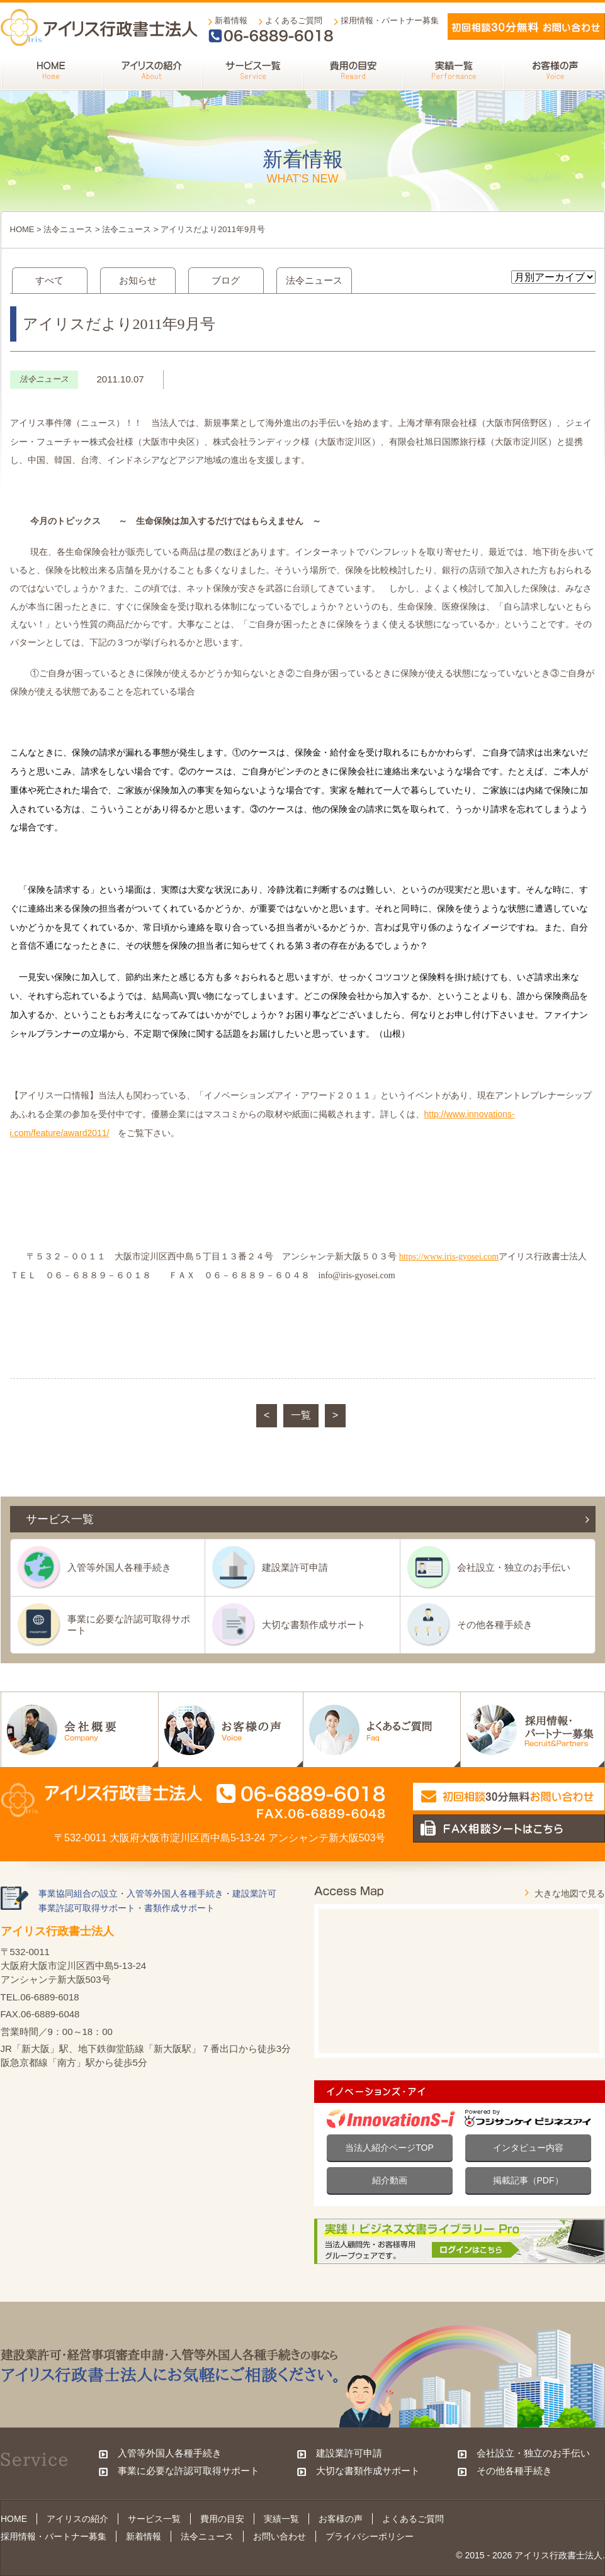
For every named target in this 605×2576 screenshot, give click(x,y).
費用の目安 (222, 2519)
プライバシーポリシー (369, 2536)
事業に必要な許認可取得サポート (128, 1625)
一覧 (301, 1415)
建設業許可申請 (295, 1567)
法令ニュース (68, 229)
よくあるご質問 (293, 20)
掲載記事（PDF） (528, 2180)
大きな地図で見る (569, 1893)
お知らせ (138, 280)
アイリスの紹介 (77, 2519)
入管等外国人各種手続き (119, 1567)
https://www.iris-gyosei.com (449, 1256)
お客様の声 (341, 2519)
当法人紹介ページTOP (389, 2148)
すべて (49, 280)
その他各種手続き (495, 1624)
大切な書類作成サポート (314, 1624)
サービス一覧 (154, 2519)
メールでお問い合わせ (526, 26)
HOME (22, 229)
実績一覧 (281, 2519)
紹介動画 (389, 2180)
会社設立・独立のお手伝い (513, 1567)
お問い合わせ (279, 2536)
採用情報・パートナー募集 (390, 20)
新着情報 (231, 20)
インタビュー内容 (528, 2148)
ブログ (226, 280)
